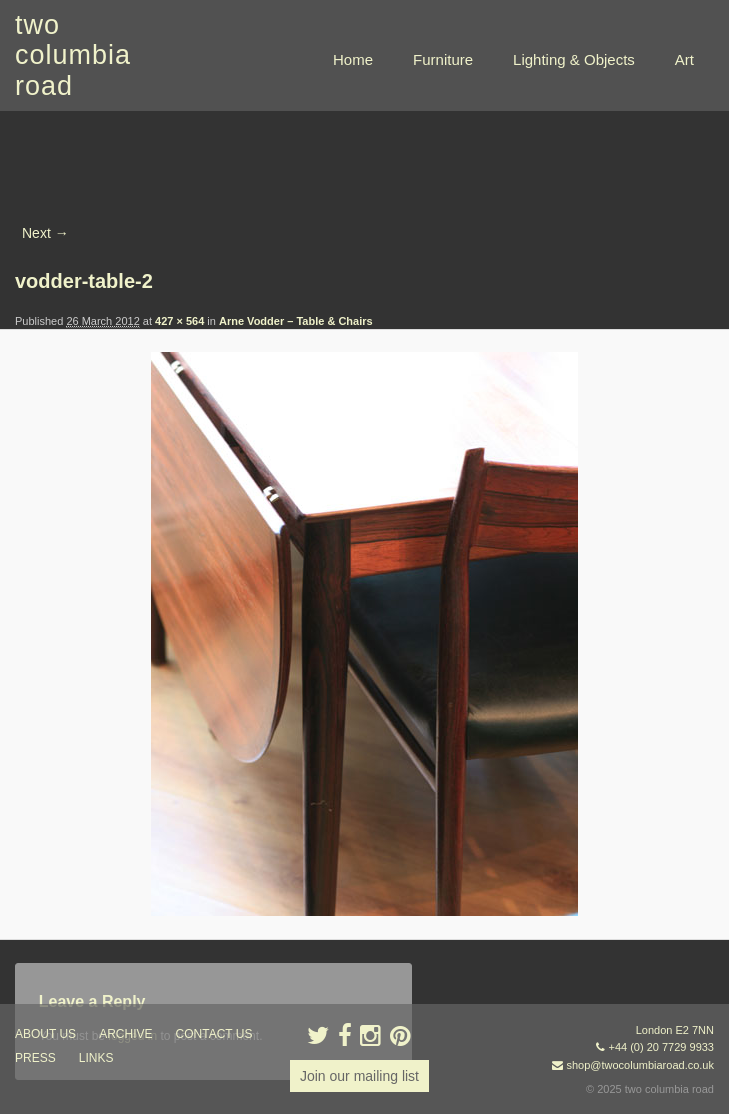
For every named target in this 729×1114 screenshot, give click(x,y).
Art (684, 59)
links (96, 1058)
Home (353, 59)
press (35, 1058)
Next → (45, 233)
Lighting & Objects (574, 59)
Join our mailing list (359, 1076)
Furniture (443, 59)
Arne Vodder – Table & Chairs (296, 321)
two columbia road (73, 55)
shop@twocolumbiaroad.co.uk (640, 1065)
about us (45, 1034)
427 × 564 (179, 321)
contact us (214, 1034)
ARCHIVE (125, 1034)
